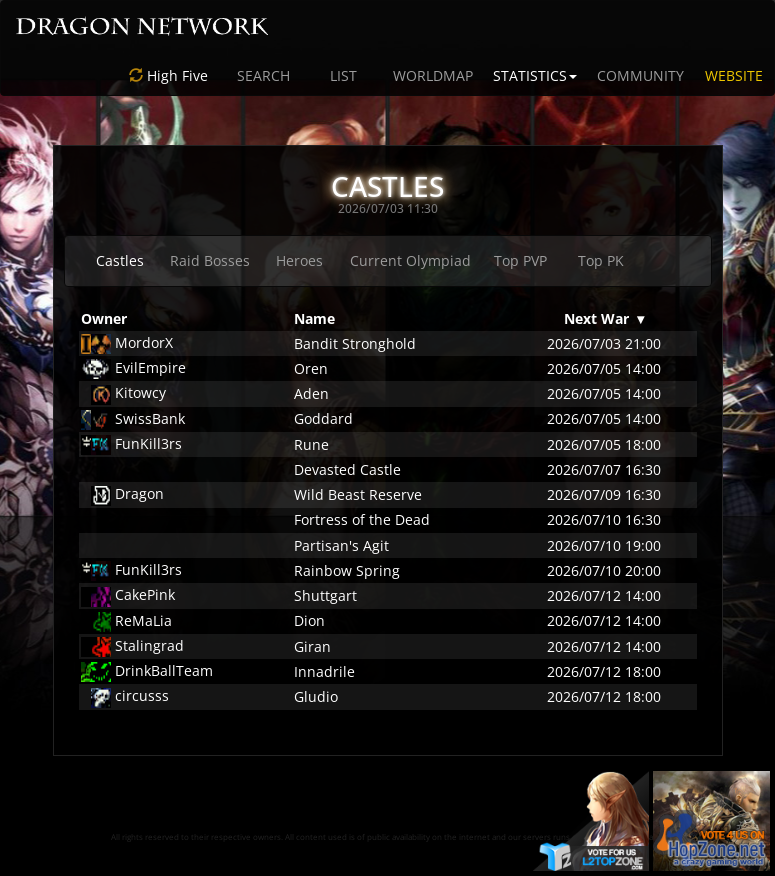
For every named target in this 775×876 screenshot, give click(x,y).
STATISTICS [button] (535, 75)
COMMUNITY (640, 75)
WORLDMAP (433, 75)
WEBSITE (734, 75)
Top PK (601, 260)
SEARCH (263, 75)
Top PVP (520, 260)
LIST (343, 75)
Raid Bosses (210, 260)
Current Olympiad (410, 260)
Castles (120, 260)
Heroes (299, 260)
